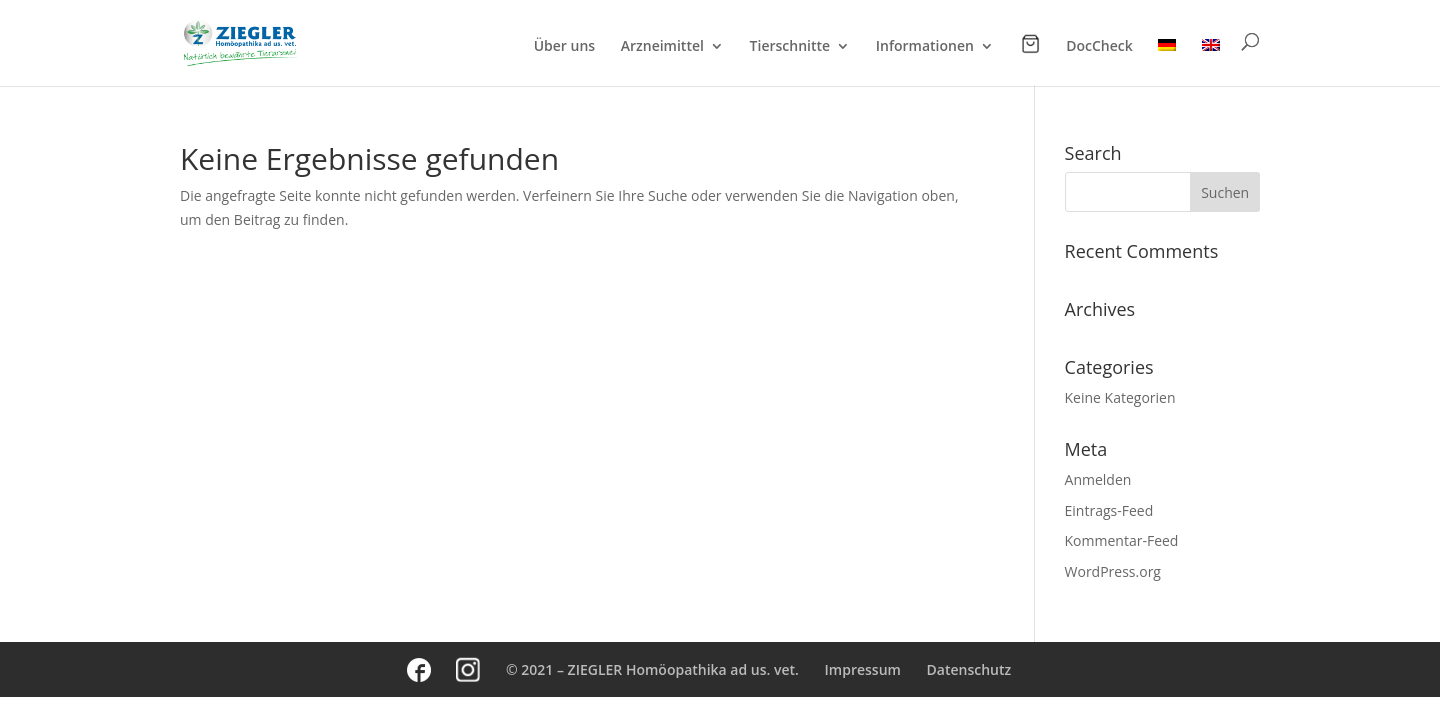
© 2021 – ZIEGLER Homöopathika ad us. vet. (652, 669)
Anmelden (1098, 479)
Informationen (925, 47)
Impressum (863, 669)
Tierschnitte (790, 47)
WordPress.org (1113, 571)
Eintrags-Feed (1109, 510)
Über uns (564, 47)
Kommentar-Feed (1122, 540)
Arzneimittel (662, 47)
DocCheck (1099, 47)
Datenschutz (969, 669)
